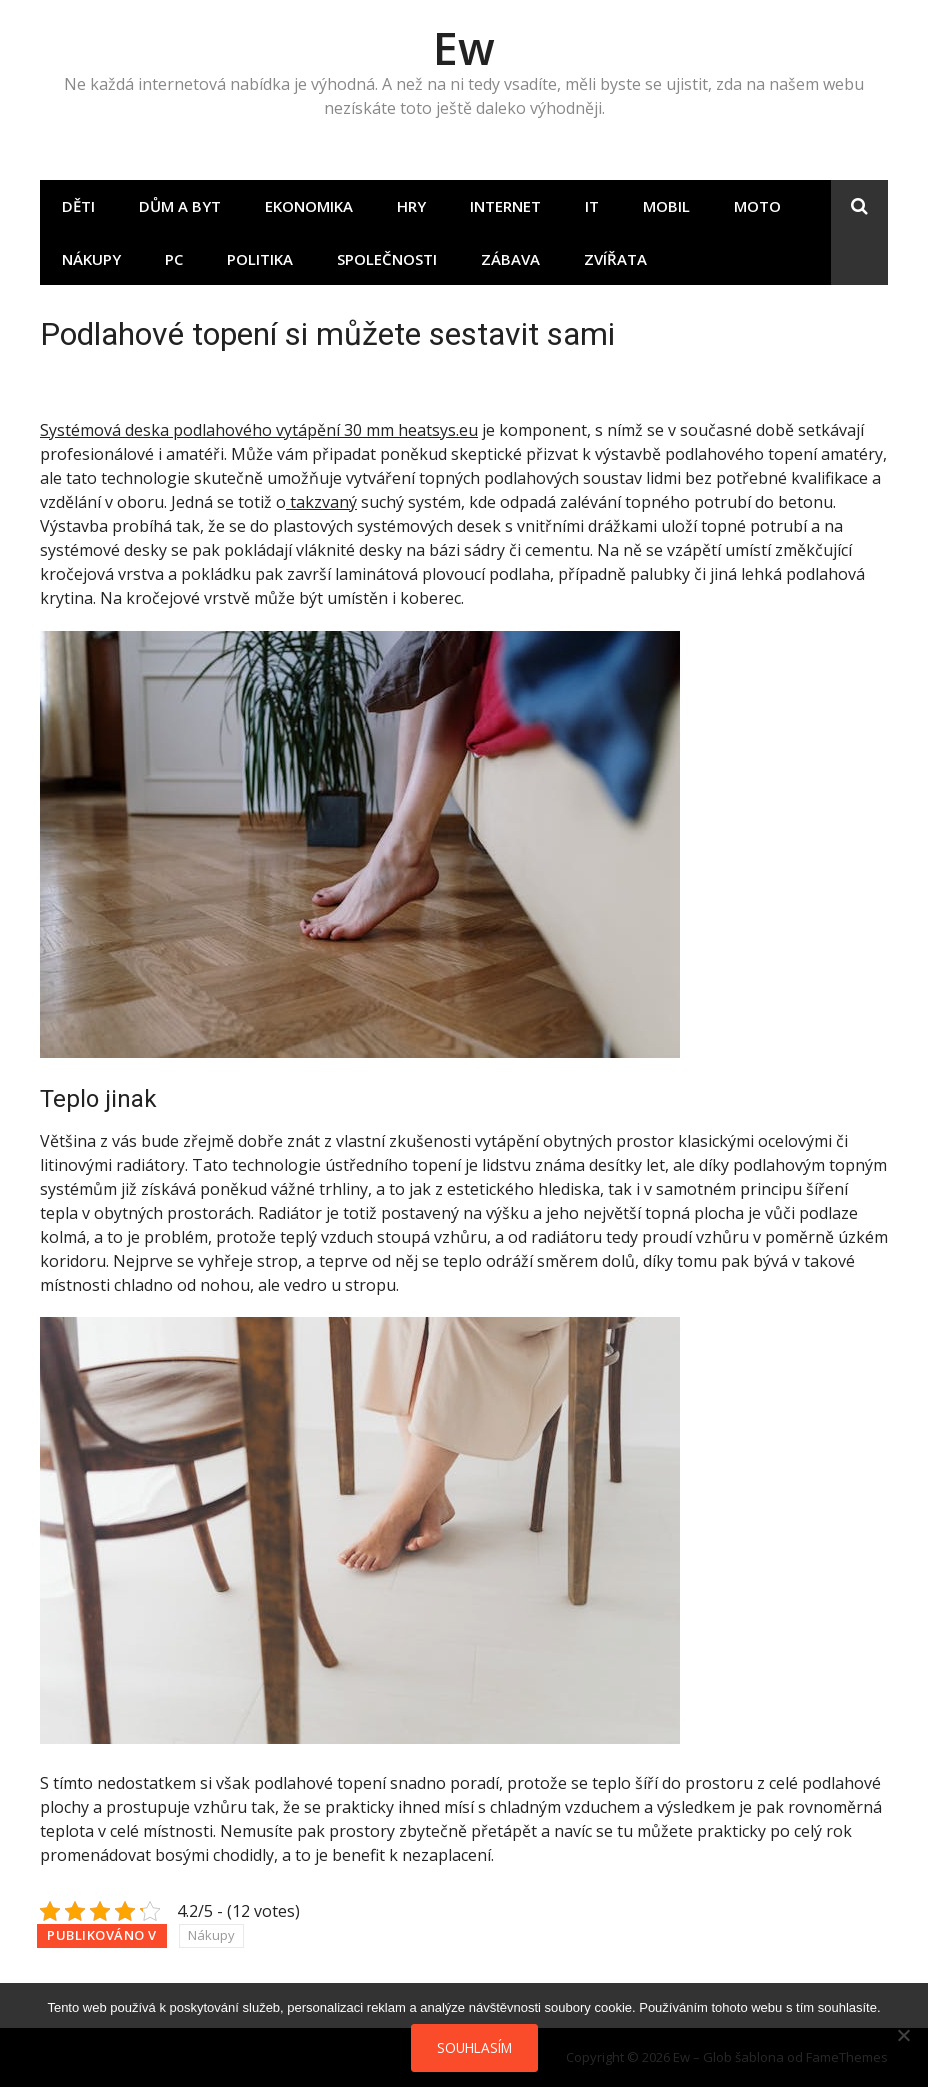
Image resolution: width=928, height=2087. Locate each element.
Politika (260, 259)
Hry (411, 206)
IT (592, 206)
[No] (903, 2035)
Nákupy (91, 259)
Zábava (510, 259)
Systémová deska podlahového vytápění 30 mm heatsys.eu (259, 430)
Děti (78, 206)
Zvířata (615, 259)
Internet (505, 206)
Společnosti (387, 259)
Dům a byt (180, 206)
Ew (464, 47)
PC (174, 259)
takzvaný (321, 502)
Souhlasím (474, 2047)
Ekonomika (309, 206)
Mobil (666, 206)
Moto (757, 206)
